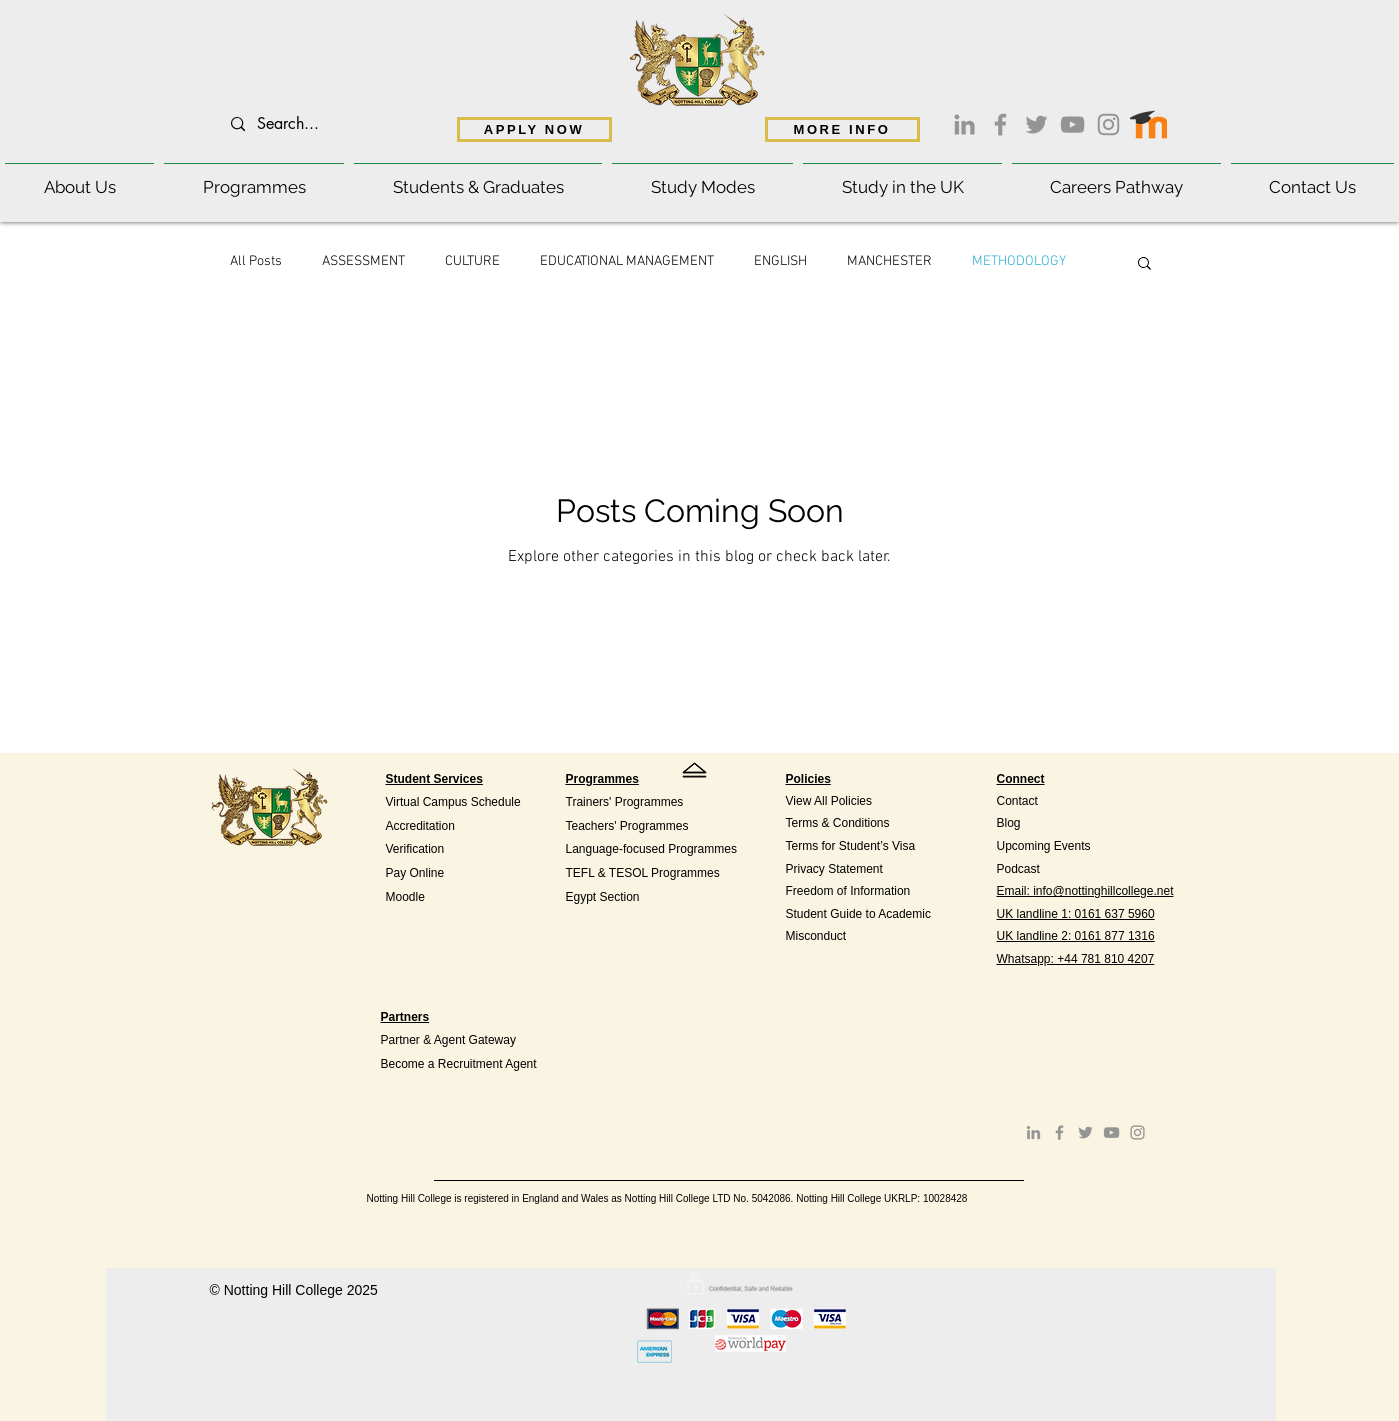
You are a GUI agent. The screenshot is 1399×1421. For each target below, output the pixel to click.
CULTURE (472, 261)
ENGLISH (780, 261)
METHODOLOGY (1019, 261)
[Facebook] (1000, 124)
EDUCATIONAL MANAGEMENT (627, 261)
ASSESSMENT (363, 261)
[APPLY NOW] (534, 129)
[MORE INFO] (842, 129)
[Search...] (370, 124)
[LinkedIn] (964, 124)
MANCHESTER (889, 261)
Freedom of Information (848, 891)
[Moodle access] (1148, 120)
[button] (79, 178)
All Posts (256, 261)
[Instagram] (1108, 124)
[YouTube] (1072, 124)
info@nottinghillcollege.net (1103, 891)
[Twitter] (1036, 124)
